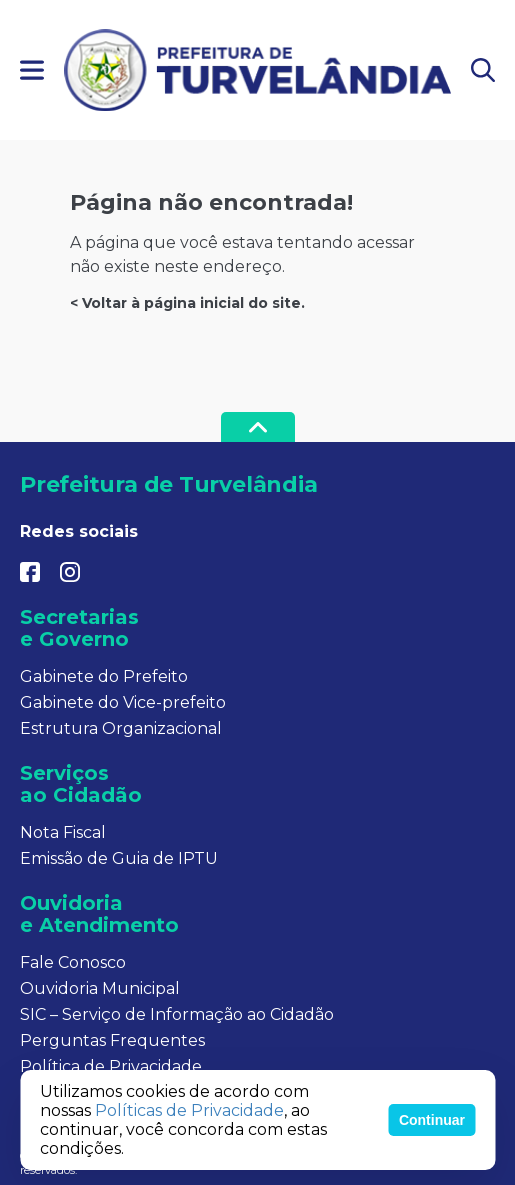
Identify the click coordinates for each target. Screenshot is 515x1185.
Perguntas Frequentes (112, 1040)
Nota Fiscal (63, 832)
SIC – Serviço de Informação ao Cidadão (177, 1014)
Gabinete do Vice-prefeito (123, 702)
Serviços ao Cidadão (81, 784)
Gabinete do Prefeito (104, 676)
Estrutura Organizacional (121, 728)
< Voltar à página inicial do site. (187, 303)
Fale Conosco (73, 962)
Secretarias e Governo (79, 628)
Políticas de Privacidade (189, 1110)
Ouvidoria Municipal (100, 988)
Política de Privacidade (111, 1066)
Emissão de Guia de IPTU (119, 858)
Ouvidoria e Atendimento (99, 914)
